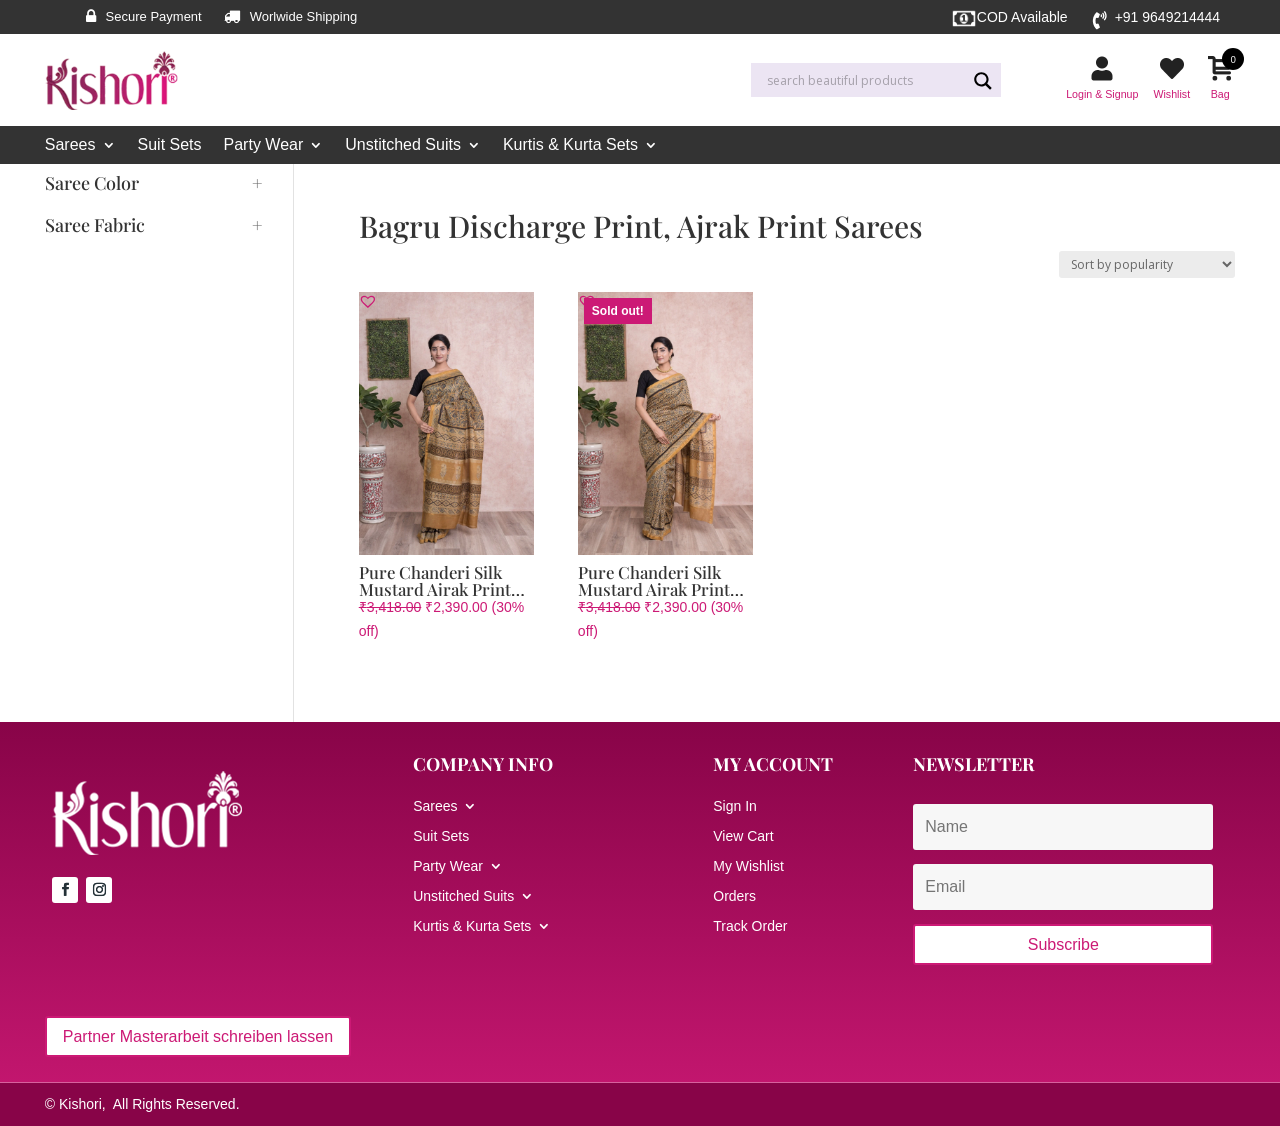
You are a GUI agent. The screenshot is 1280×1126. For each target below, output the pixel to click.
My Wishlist (748, 866)
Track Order (750, 926)
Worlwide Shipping (303, 17)
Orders (734, 896)
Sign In (735, 806)
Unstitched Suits (403, 145)
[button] (368, 301)
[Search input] (864, 81)
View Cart (743, 836)
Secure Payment (154, 17)
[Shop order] (1147, 264)
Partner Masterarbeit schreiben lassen (198, 1036)
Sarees (70, 145)
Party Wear (264, 145)
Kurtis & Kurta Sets (570, 145)
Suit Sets (170, 145)
